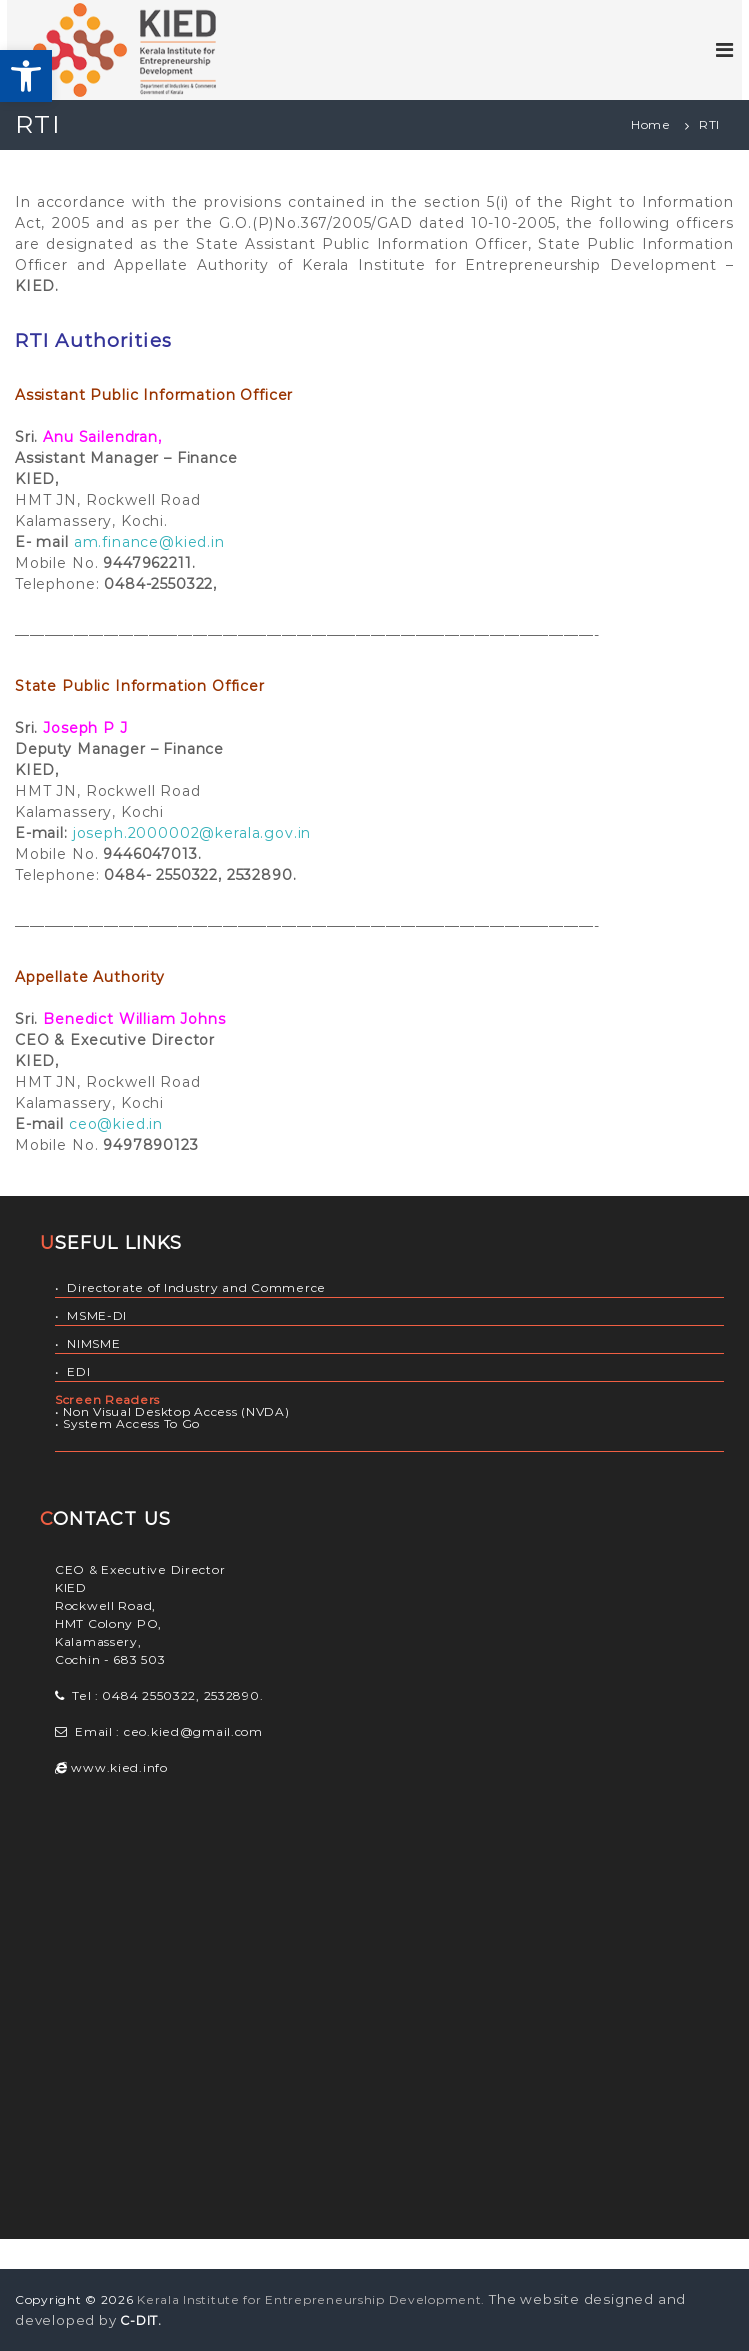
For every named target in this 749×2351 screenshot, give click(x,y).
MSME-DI (97, 1315)
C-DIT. (141, 2320)
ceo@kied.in (116, 1124)
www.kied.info (118, 1767)
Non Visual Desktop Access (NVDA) (176, 1411)
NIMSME (93, 1343)
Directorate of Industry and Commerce (196, 1287)
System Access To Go (131, 1423)
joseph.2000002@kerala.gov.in (192, 833)
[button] (26, 76)
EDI (78, 1371)
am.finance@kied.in (149, 542)
